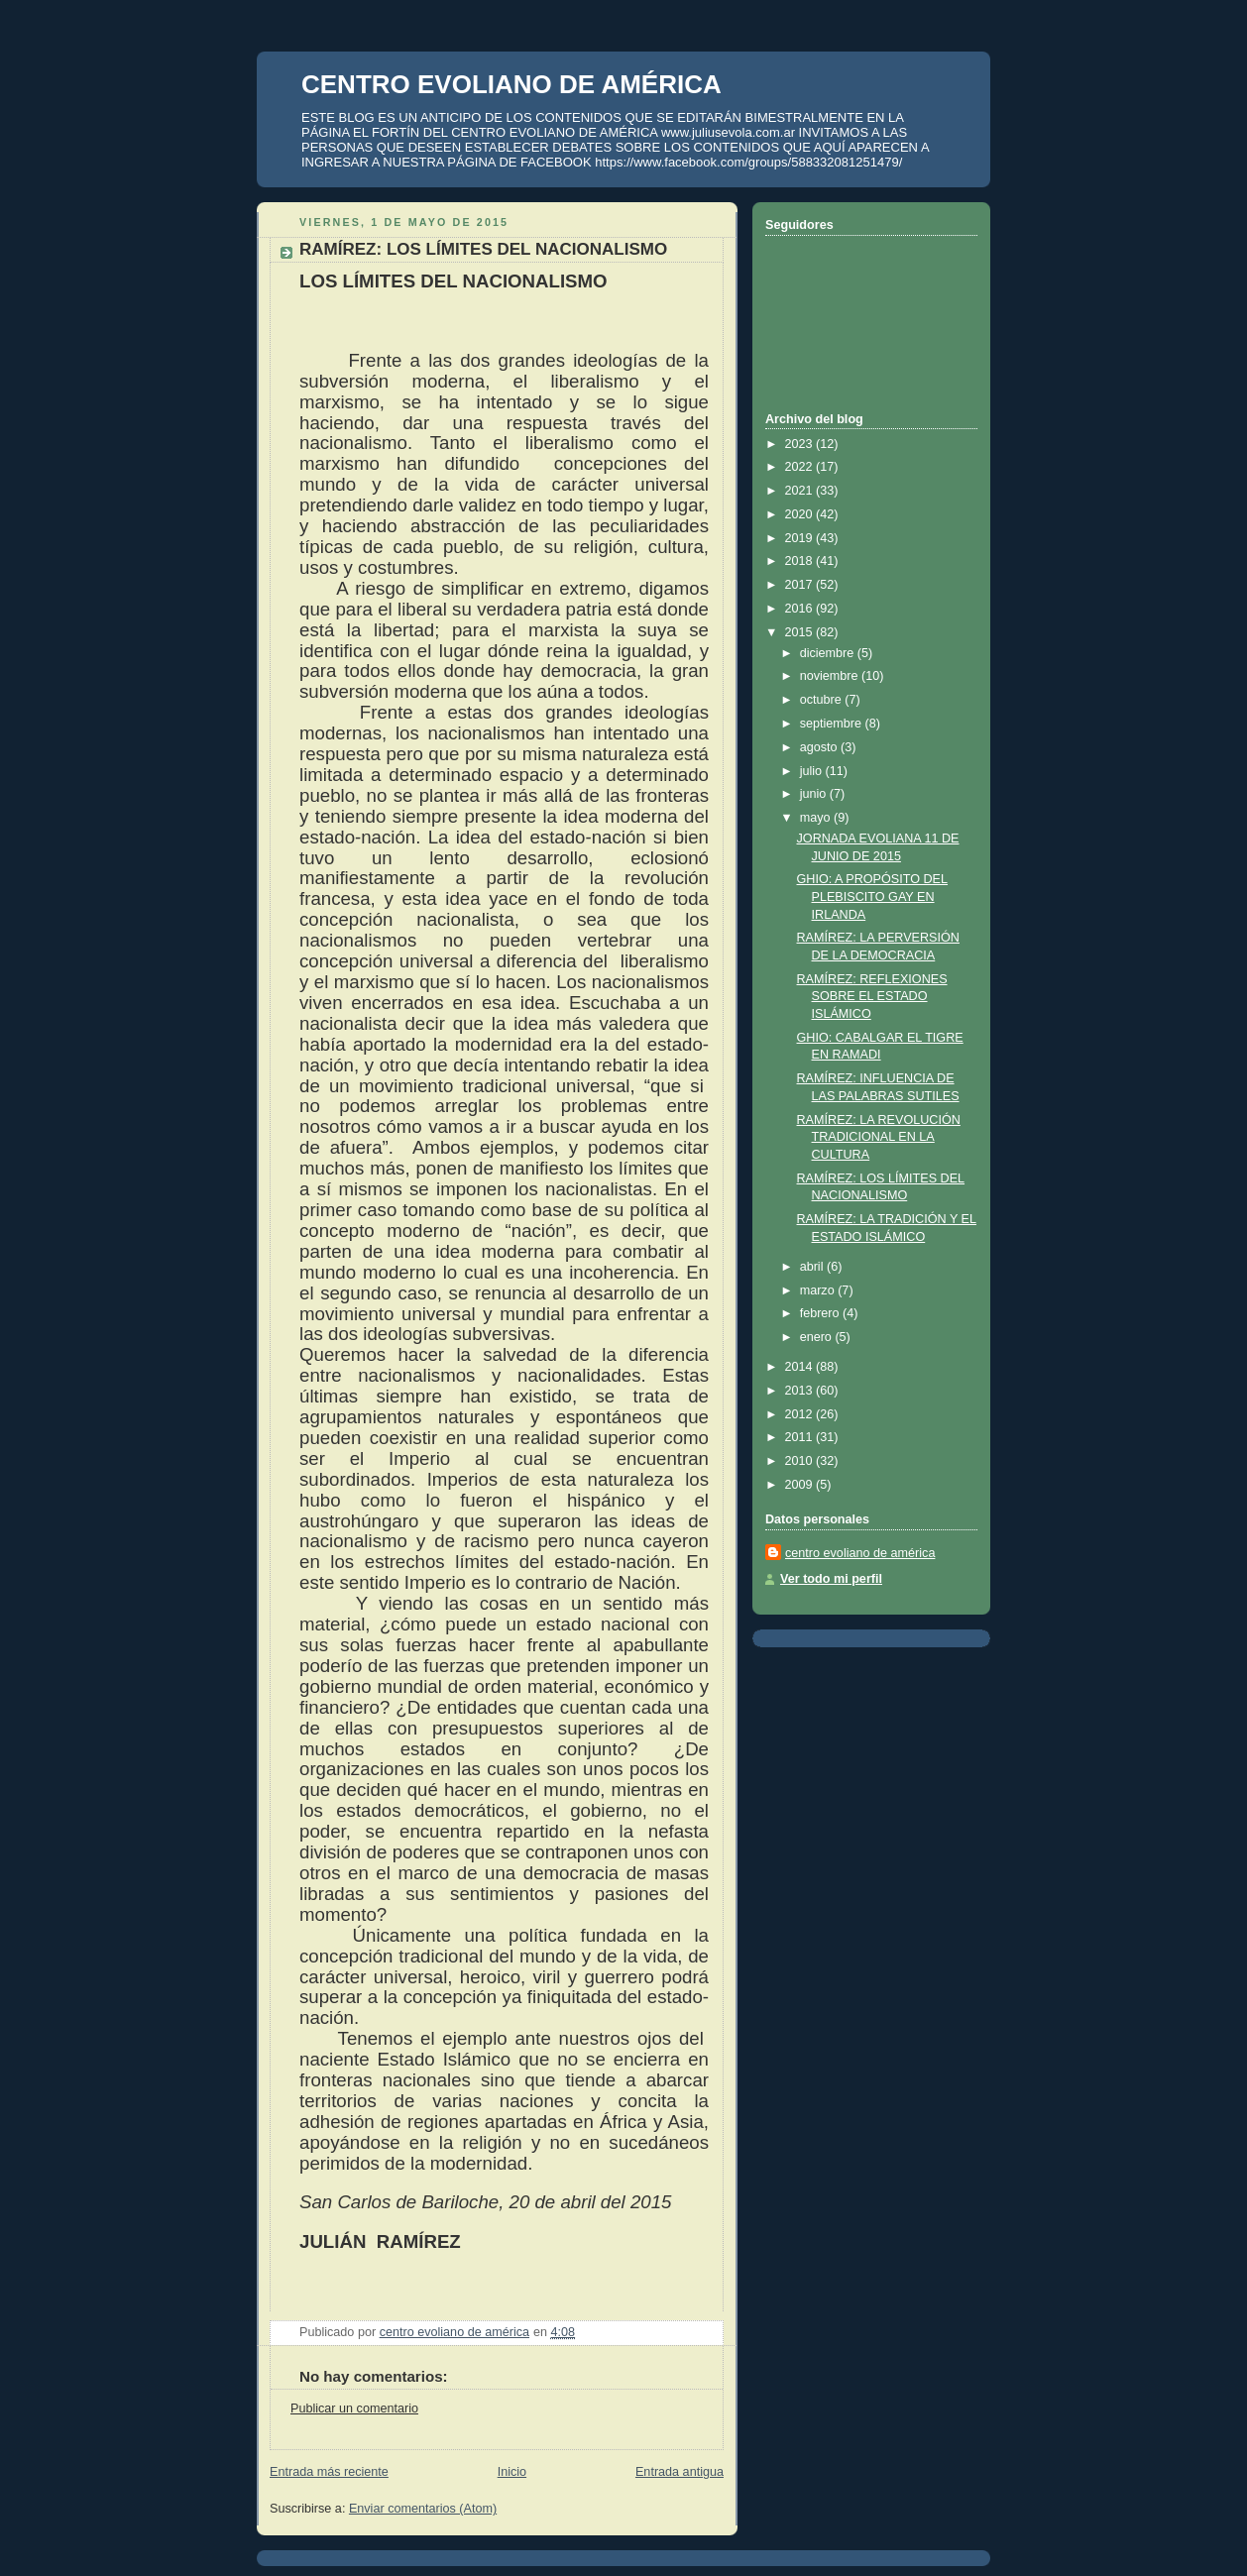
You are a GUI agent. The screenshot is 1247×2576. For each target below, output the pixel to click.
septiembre (832, 723)
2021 (801, 491)
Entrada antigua (679, 2472)
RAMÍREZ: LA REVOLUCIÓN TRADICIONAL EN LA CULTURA (879, 1137)
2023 (801, 444)
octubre (823, 700)
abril (813, 1267)
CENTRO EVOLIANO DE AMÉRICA (511, 84)
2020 (801, 514)
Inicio (512, 2472)
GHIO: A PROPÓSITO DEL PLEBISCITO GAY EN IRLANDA (873, 896)
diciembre (828, 653)
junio (815, 794)
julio (813, 771)
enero (818, 1337)
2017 (801, 585)
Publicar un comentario (354, 2408)
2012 (801, 1414)
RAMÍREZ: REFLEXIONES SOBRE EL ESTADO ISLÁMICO (872, 996)
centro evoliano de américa (860, 1553)
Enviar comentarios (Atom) (423, 2509)
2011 (801, 1437)
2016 (801, 609)
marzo (819, 1290)
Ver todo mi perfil (831, 1579)
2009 (801, 1485)
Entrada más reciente (329, 2472)
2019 (801, 538)
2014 (801, 1367)
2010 (801, 1461)
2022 (801, 467)
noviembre (830, 676)
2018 (801, 561)
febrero (821, 1313)
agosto (820, 747)
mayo (817, 818)
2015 (801, 632)
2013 (801, 1391)
